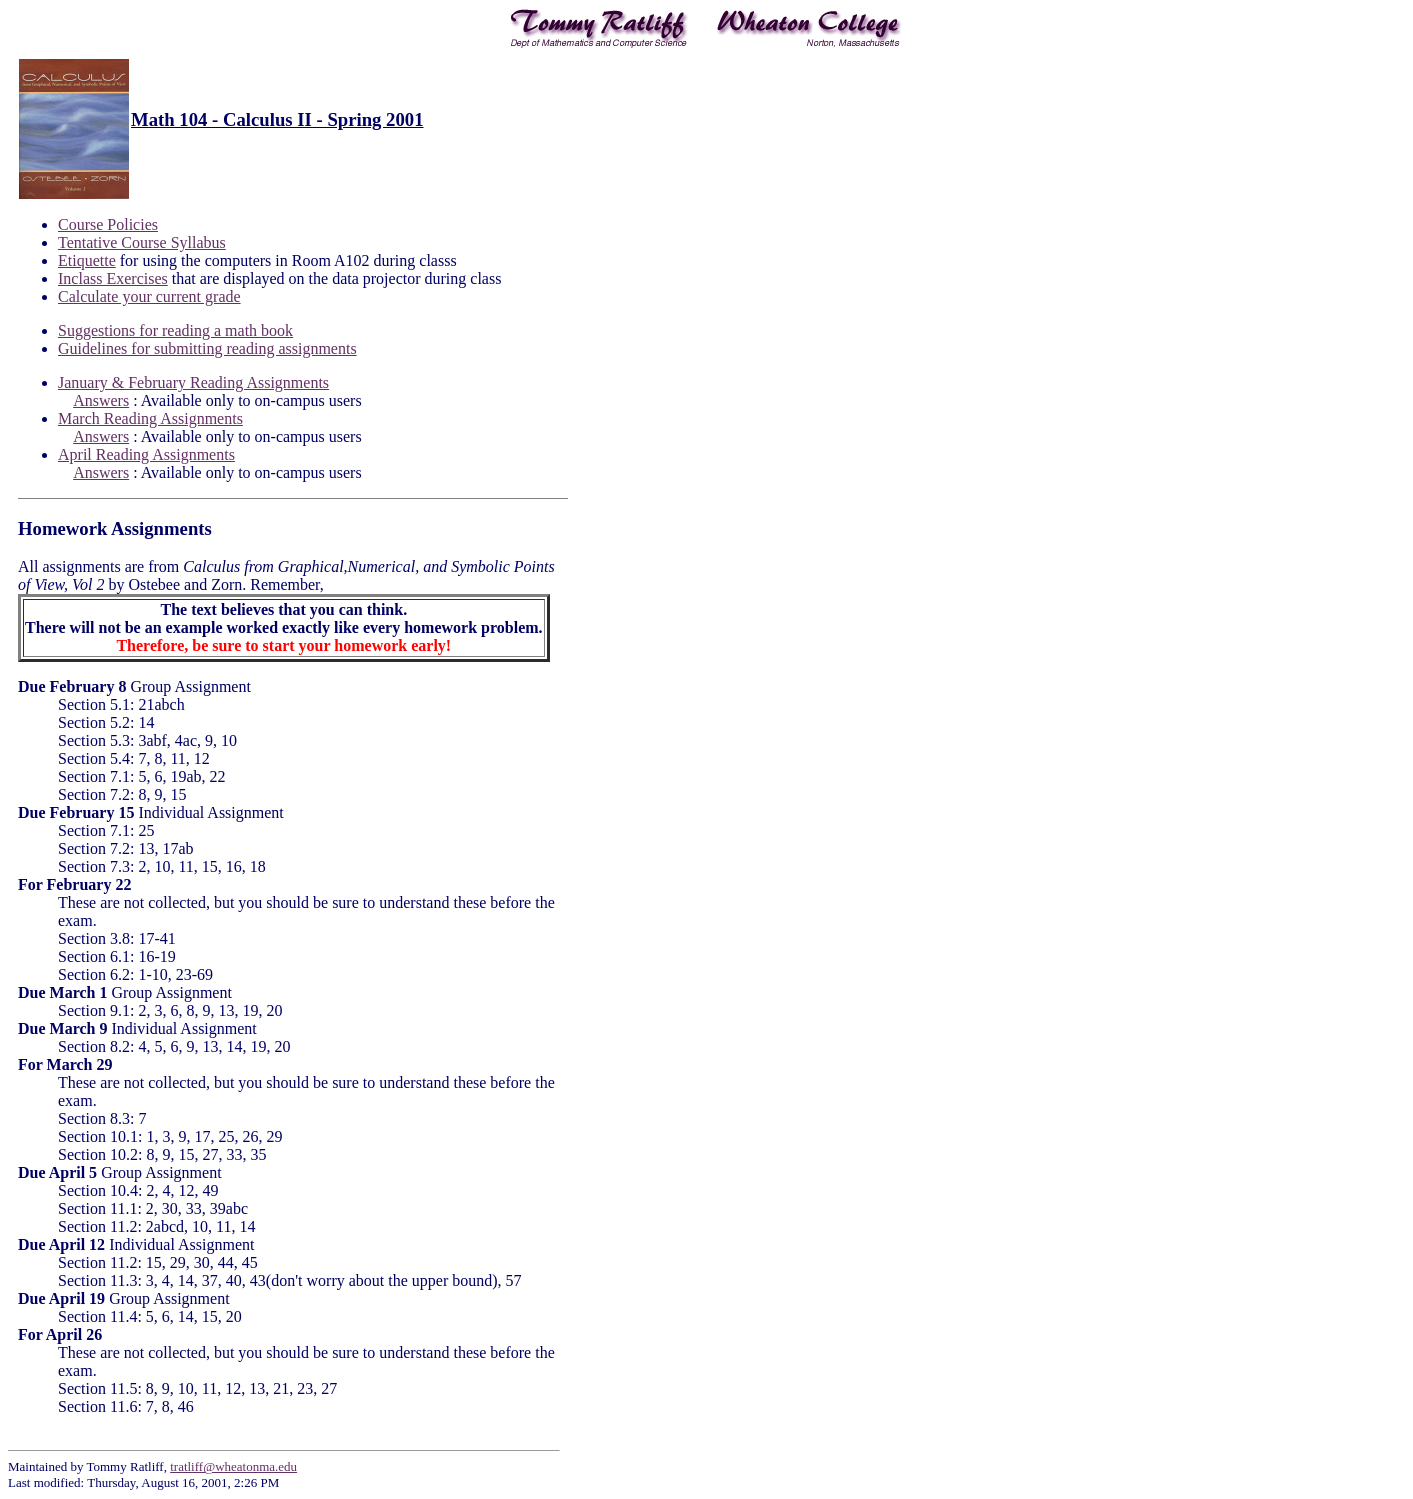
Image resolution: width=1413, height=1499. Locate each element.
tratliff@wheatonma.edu (233, 1466)
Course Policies (108, 224)
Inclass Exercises (113, 278)
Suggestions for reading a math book (175, 330)
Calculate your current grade (149, 296)
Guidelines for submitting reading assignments (207, 348)
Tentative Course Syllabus (142, 242)
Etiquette (87, 260)
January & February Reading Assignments (193, 382)
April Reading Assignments (146, 454)
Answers (101, 400)
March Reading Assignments (150, 418)
